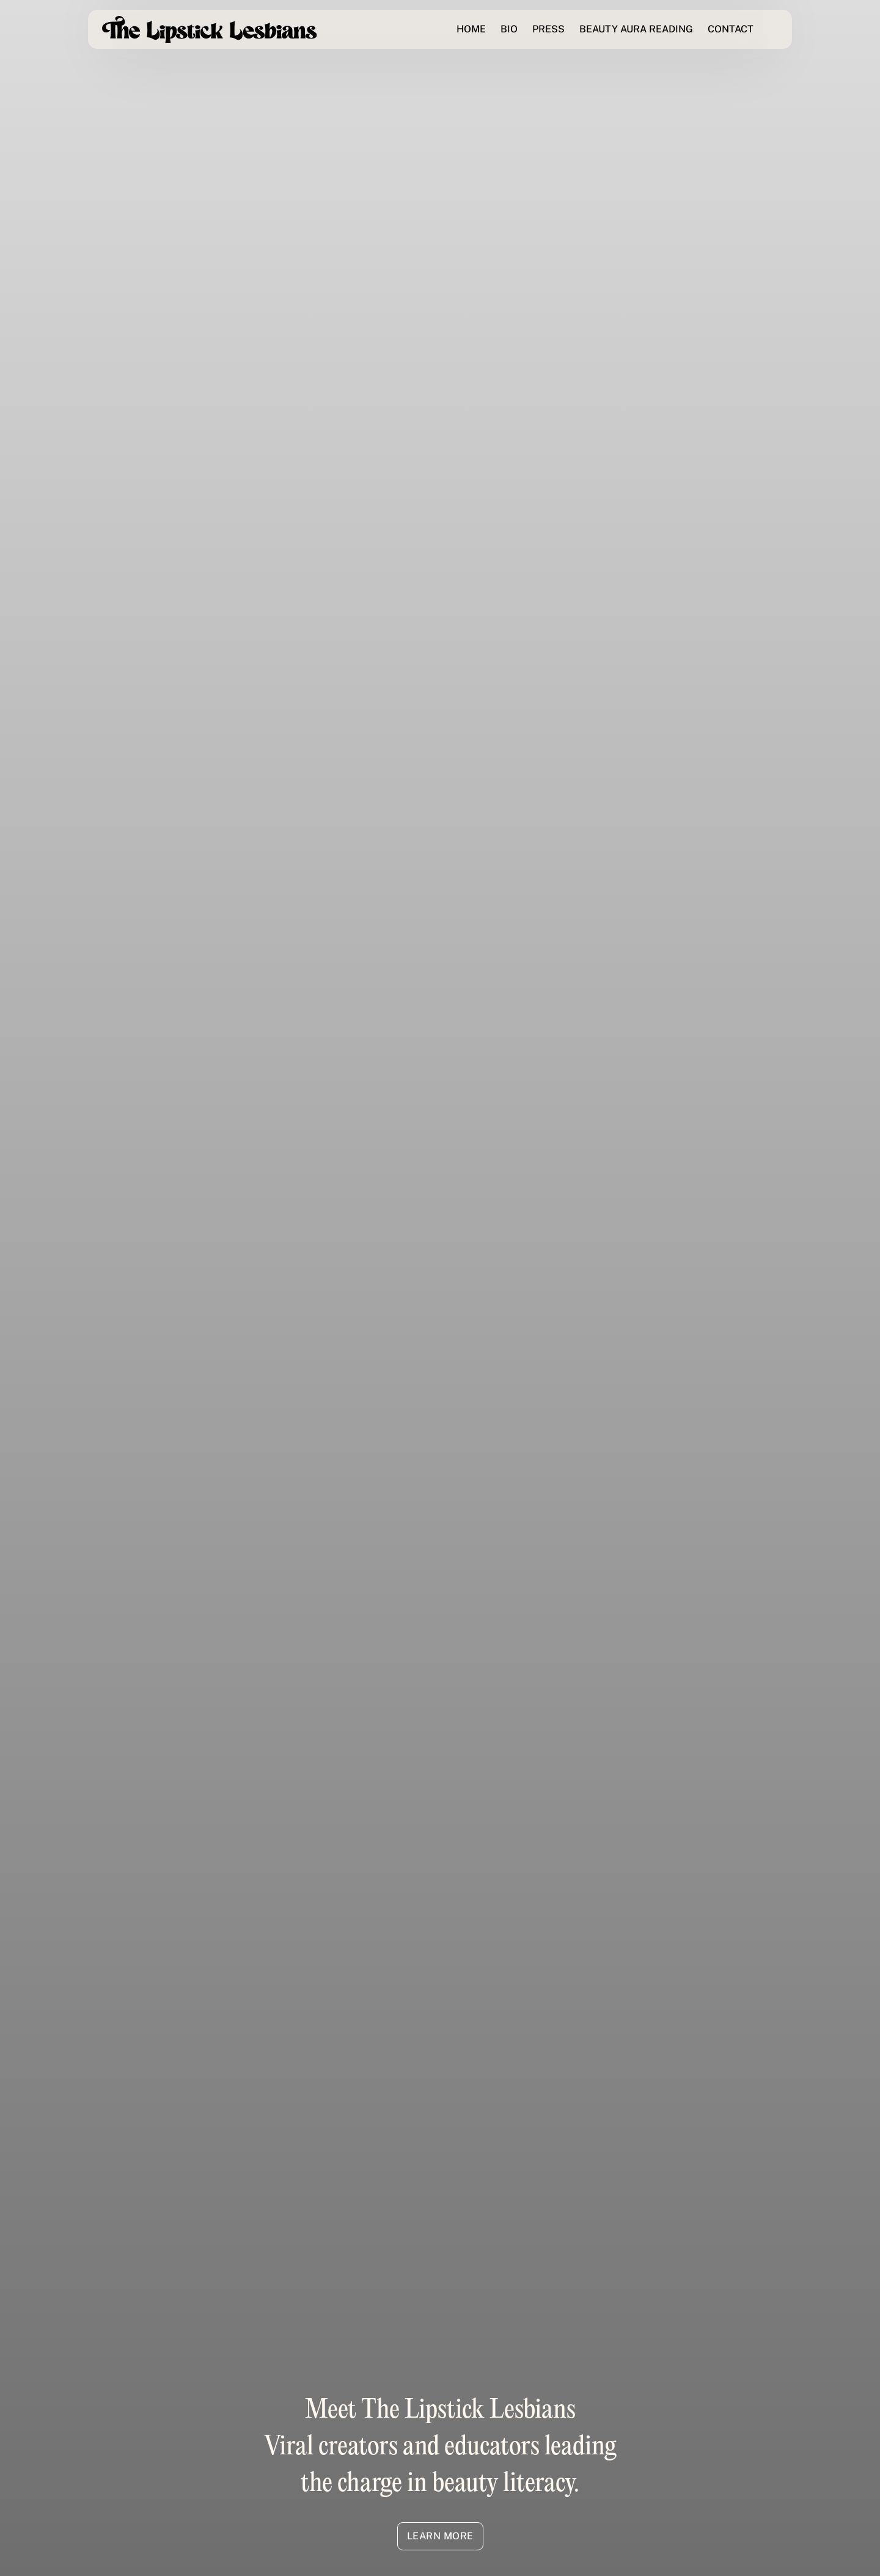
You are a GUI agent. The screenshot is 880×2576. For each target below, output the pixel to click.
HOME (471, 29)
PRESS (548, 29)
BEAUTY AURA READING (636, 29)
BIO (509, 29)
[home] (209, 29)
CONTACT (731, 29)
